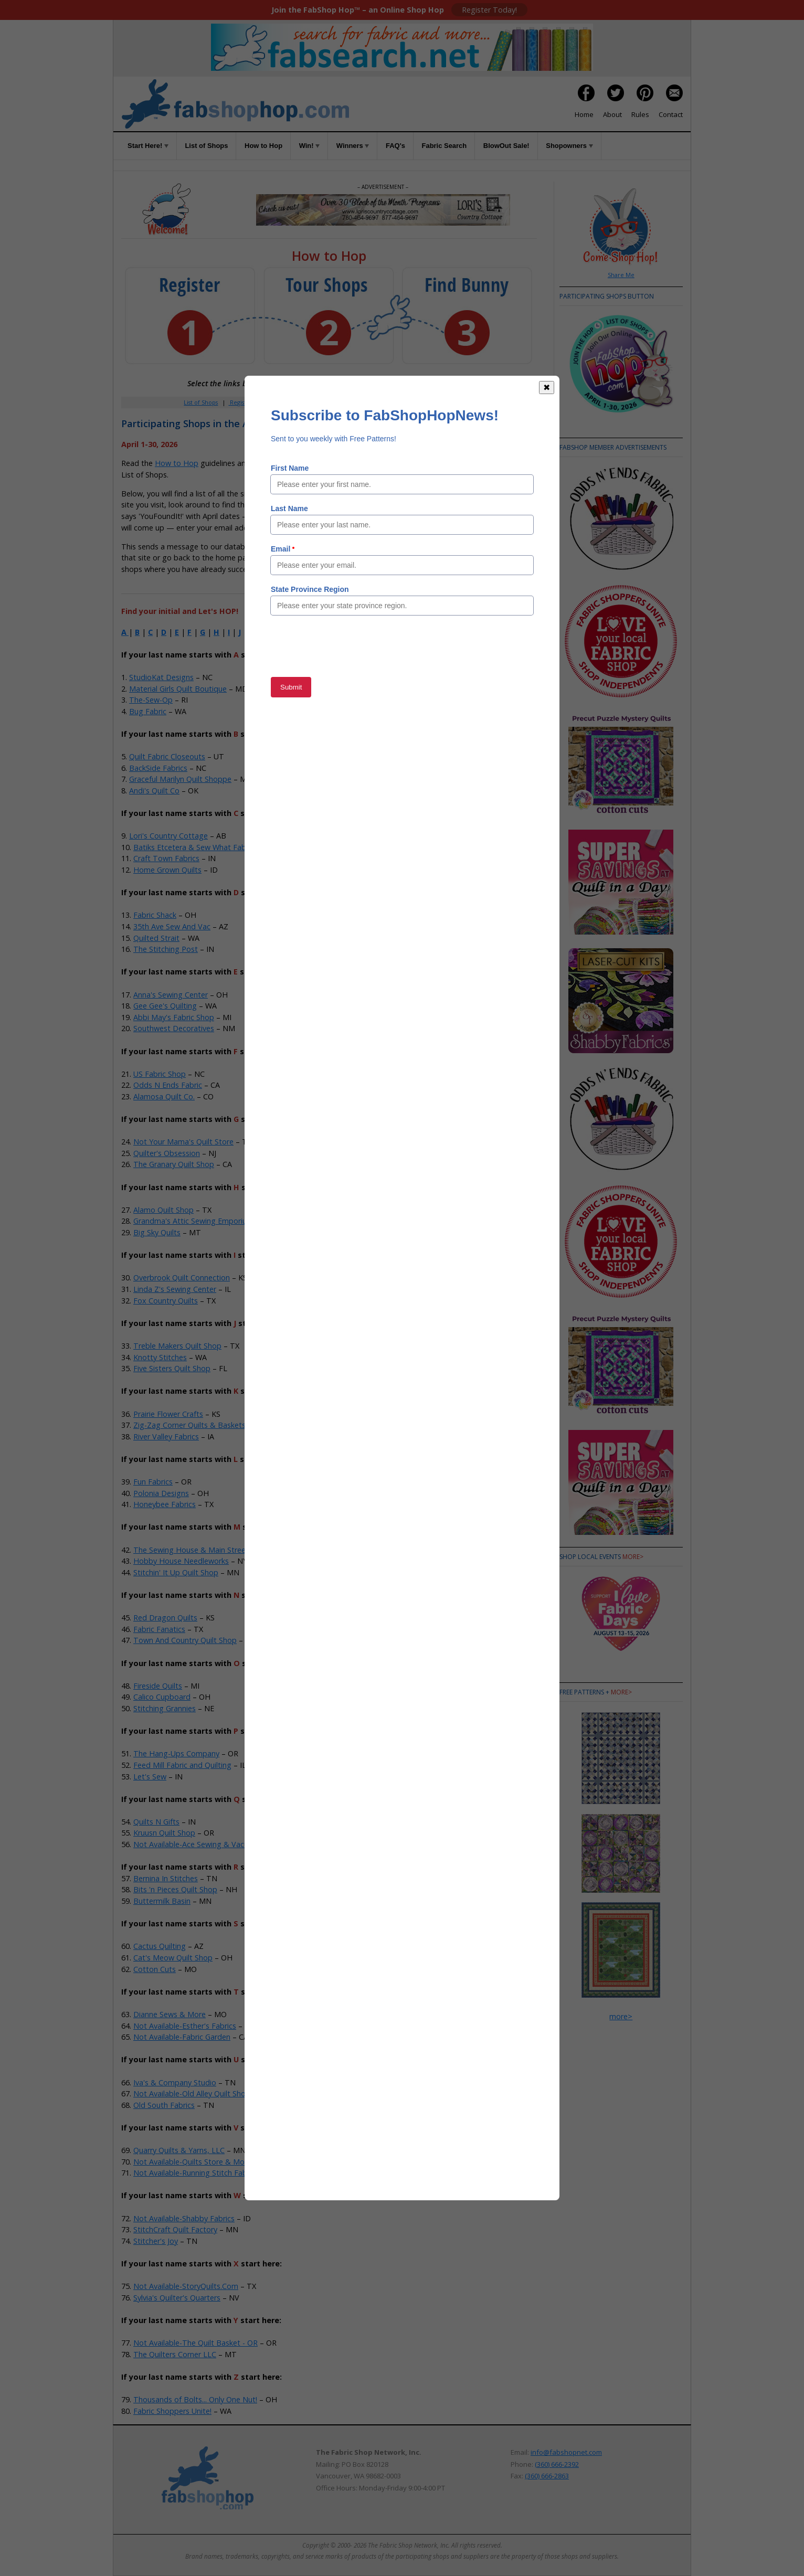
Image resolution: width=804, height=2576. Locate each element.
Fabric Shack (154, 915)
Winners (352, 146)
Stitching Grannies (164, 1708)
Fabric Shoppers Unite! (172, 2411)
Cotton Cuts (154, 1969)
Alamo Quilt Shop (163, 1210)
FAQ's (395, 146)
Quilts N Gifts (156, 1822)
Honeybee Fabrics (164, 1504)
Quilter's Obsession (166, 1153)
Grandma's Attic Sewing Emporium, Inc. (201, 1221)
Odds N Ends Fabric (167, 1085)
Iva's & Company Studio (174, 2082)
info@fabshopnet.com (566, 2452)
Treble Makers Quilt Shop (177, 1346)
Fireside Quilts (157, 1686)
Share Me (621, 275)
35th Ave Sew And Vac (171, 926)
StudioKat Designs (161, 677)
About (612, 114)
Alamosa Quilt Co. (164, 1096)
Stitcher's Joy (155, 2241)
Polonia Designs (161, 1493)
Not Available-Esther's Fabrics (184, 2026)
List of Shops (206, 146)
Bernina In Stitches (165, 1878)
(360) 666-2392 (557, 2464)
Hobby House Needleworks (181, 1561)
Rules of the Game (298, 463)
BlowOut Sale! (506, 146)
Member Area (284, 402)
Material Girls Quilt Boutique (178, 689)
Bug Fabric (147, 711)
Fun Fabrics (153, 1482)
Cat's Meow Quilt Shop (173, 1958)
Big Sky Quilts (157, 1232)
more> (632, 1556)
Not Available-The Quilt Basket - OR (195, 2343)
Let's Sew (149, 1777)
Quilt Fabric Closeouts (167, 756)
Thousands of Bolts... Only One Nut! (195, 2399)
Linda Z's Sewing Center (174, 1289)
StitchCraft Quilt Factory (175, 2229)
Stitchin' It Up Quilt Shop (175, 1572)
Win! (309, 146)
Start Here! (148, 146)
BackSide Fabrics (158, 768)
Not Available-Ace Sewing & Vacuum (196, 1844)
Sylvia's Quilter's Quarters (176, 2298)
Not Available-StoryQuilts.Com (185, 2286)
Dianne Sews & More (169, 2014)
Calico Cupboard (162, 1697)
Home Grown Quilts (167, 870)
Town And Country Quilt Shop (185, 1640)
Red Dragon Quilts (165, 1618)
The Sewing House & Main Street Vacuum (206, 1550)
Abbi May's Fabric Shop (173, 1017)
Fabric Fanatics (159, 1629)
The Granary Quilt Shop (173, 1164)
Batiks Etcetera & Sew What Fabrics (195, 847)
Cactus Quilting (159, 1946)
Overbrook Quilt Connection (181, 1277)
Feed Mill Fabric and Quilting (182, 1765)
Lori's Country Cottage (168, 836)
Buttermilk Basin (162, 1901)
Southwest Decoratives (173, 1028)
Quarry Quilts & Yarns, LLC (179, 2150)
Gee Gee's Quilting (165, 1006)
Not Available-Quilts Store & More (192, 2162)
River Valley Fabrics (166, 1436)
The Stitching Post (165, 949)
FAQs (391, 402)
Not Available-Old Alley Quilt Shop (191, 2093)
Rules (640, 114)
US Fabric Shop (159, 1074)
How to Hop (263, 146)
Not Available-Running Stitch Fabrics (196, 2173)
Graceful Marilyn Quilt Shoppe (180, 779)
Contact (671, 114)
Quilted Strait (156, 938)
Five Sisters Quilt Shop (171, 1368)
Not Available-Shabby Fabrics (184, 2218)
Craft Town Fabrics (166, 858)
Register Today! (489, 10)
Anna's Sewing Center (170, 995)
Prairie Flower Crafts (168, 1414)
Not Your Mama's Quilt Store (183, 1142)
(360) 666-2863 (547, 2475)
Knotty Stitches (160, 1357)
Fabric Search (444, 146)
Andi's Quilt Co (154, 791)
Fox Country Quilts (165, 1301)
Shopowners (569, 146)
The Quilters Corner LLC (174, 2354)
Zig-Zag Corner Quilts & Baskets (189, 1425)
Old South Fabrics (164, 2105)
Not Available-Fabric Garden (181, 2037)
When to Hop (455, 402)
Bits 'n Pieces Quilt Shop (175, 1889)
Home (584, 114)
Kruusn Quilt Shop (164, 1833)
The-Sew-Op (151, 700)
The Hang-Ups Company (176, 1753)
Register (240, 402)
